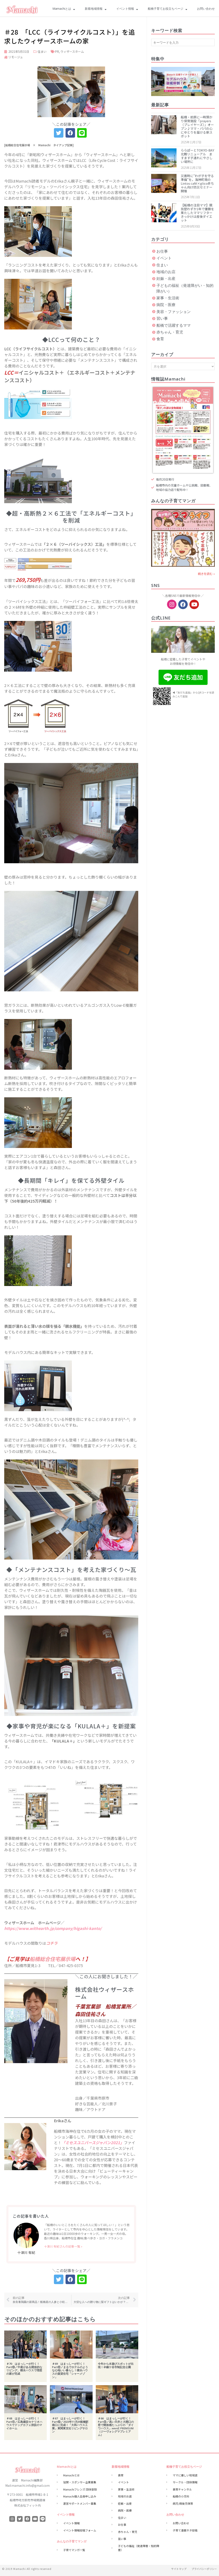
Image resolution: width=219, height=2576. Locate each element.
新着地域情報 (96, 9)
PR (57, 51)
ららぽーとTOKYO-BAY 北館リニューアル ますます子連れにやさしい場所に (197, 156)
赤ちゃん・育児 (169, 332)
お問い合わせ (206, 9)
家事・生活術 (167, 298)
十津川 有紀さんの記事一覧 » (63, 2246)
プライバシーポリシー (204, 2569)
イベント (164, 258)
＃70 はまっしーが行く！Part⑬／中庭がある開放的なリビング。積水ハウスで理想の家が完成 (24, 2369)
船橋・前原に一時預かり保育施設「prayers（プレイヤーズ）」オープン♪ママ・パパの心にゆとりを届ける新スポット (197, 126)
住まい (42, 51)
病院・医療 (165, 305)
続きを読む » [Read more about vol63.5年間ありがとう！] (206, 574)
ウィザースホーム (72, 51)
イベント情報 (127, 9)
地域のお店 (165, 272)
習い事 (162, 318)
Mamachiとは (63, 9)
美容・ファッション (173, 312)
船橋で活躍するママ (173, 325)
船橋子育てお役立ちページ (167, 9)
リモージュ (15, 57)
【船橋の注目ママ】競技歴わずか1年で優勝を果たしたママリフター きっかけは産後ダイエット (198, 212)
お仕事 (162, 251)
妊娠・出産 (165, 278)
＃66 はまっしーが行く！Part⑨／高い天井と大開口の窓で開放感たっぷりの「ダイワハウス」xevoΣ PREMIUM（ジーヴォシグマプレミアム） (116, 2427)
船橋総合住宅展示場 (52, 1958)
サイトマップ (178, 2569)
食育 (160, 339)
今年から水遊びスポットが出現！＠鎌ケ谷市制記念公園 (116, 2366)
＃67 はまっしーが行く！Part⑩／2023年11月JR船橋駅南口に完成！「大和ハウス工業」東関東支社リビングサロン (70, 2425)
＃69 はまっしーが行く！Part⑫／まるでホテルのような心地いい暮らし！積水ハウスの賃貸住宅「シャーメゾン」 (70, 2371)
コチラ (51, 1943)
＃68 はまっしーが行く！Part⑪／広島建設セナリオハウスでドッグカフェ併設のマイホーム (24, 2424)
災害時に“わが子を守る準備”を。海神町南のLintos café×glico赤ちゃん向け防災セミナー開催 (197, 183)
